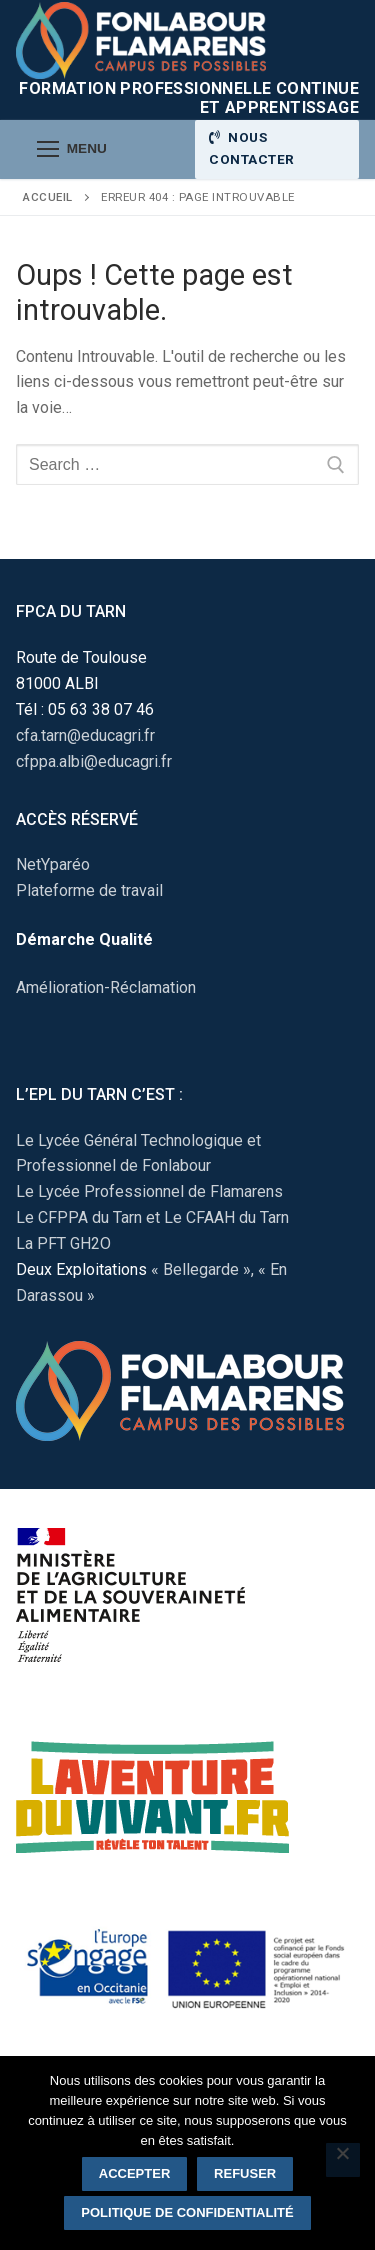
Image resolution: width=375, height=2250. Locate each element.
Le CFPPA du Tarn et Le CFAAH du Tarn (152, 1217)
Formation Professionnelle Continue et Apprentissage (189, 98)
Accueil (48, 197)
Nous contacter (252, 148)
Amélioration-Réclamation (106, 987)
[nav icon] (72, 150)
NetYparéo (53, 864)
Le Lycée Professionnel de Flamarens (149, 1191)
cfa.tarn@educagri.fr (85, 735)
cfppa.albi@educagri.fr (94, 761)
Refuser (245, 2173)
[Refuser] (343, 2160)
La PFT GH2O (63, 1243)
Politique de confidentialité (187, 2212)
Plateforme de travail (89, 890)
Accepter (135, 2173)
